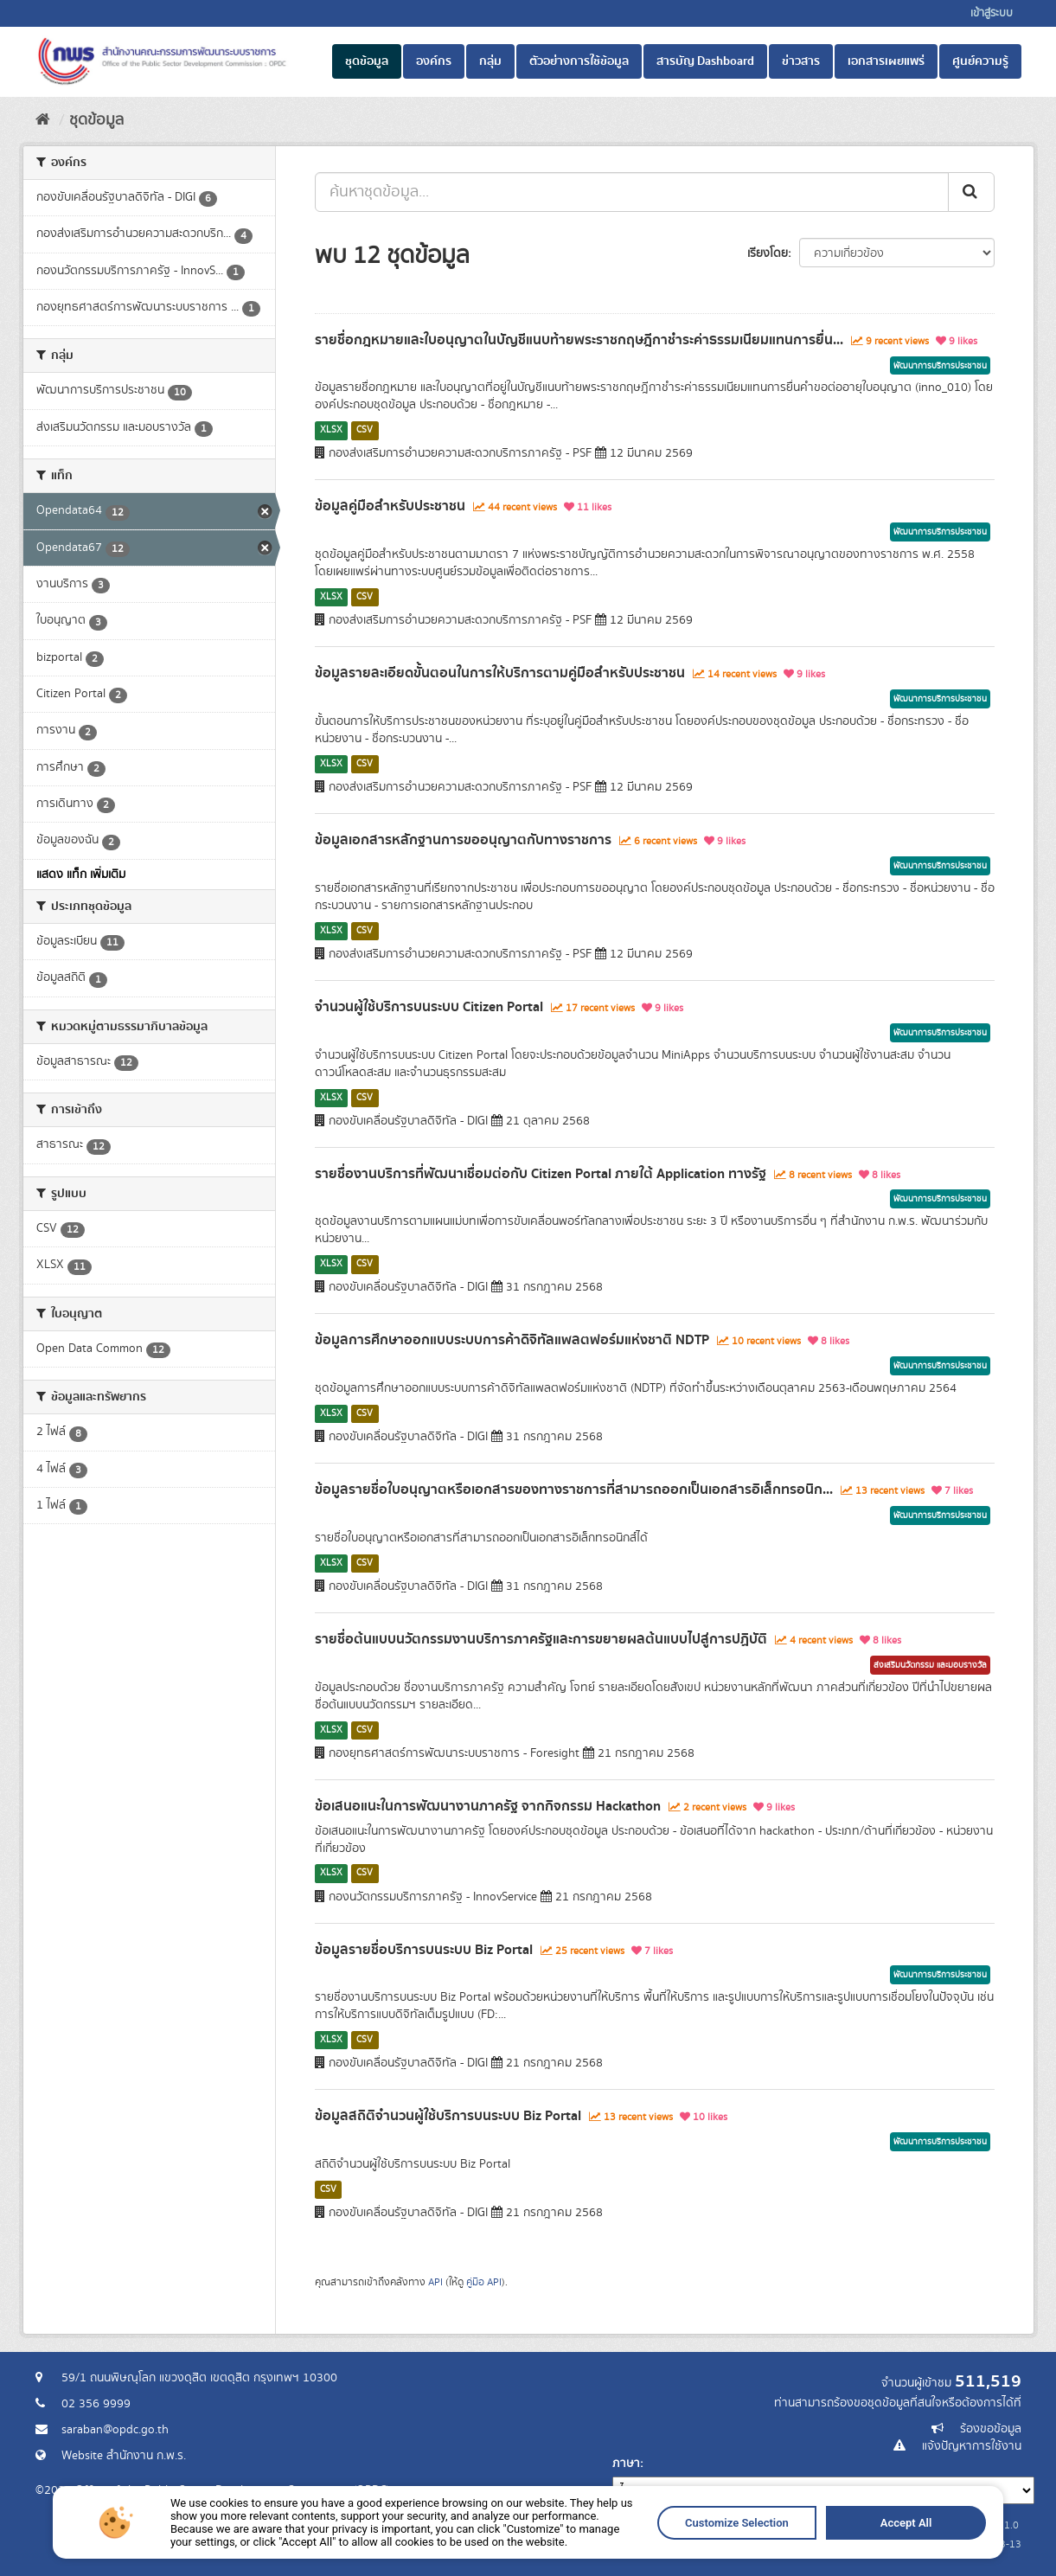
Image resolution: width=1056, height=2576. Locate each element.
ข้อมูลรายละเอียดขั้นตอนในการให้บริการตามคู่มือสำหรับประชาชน (500, 673)
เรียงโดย (767, 253)
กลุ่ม (490, 61)
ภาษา (626, 2463)
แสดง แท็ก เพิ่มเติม (80, 874)
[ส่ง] (971, 192)
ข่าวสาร (801, 61)
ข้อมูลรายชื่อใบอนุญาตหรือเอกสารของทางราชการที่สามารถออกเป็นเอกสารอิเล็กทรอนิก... (574, 1489)
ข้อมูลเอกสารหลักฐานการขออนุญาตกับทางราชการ (463, 840)
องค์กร (433, 61)
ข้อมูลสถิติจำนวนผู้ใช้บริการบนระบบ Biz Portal (448, 2116)
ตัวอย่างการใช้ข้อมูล (579, 61)
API (435, 2282)
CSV (364, 430)
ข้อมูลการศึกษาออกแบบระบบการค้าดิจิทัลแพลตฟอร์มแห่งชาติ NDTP (512, 1340)
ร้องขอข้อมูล (990, 2429)
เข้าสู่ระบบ (991, 13)
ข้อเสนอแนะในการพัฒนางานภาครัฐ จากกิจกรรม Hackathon (488, 1806)
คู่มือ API (484, 2282)
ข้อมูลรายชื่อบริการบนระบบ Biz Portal (424, 1949)
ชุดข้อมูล (366, 61)
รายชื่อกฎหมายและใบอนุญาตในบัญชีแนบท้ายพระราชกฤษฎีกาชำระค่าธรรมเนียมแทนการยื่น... (579, 340)
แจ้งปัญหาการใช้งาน (971, 2446)
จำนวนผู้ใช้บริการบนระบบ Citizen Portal (429, 1007)
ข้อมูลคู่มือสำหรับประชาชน (390, 506)
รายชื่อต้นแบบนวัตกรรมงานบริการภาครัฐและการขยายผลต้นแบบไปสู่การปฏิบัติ (541, 1639)
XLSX (331, 430)
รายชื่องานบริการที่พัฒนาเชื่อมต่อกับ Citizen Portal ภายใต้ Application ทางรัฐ (540, 1174)
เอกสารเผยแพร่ (886, 61)
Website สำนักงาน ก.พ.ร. (123, 2455)
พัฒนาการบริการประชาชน (940, 366)
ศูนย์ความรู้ (980, 61)
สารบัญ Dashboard (705, 61)
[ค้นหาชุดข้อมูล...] (632, 192)
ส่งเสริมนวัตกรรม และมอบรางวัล (930, 1665)
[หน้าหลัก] (42, 120)
